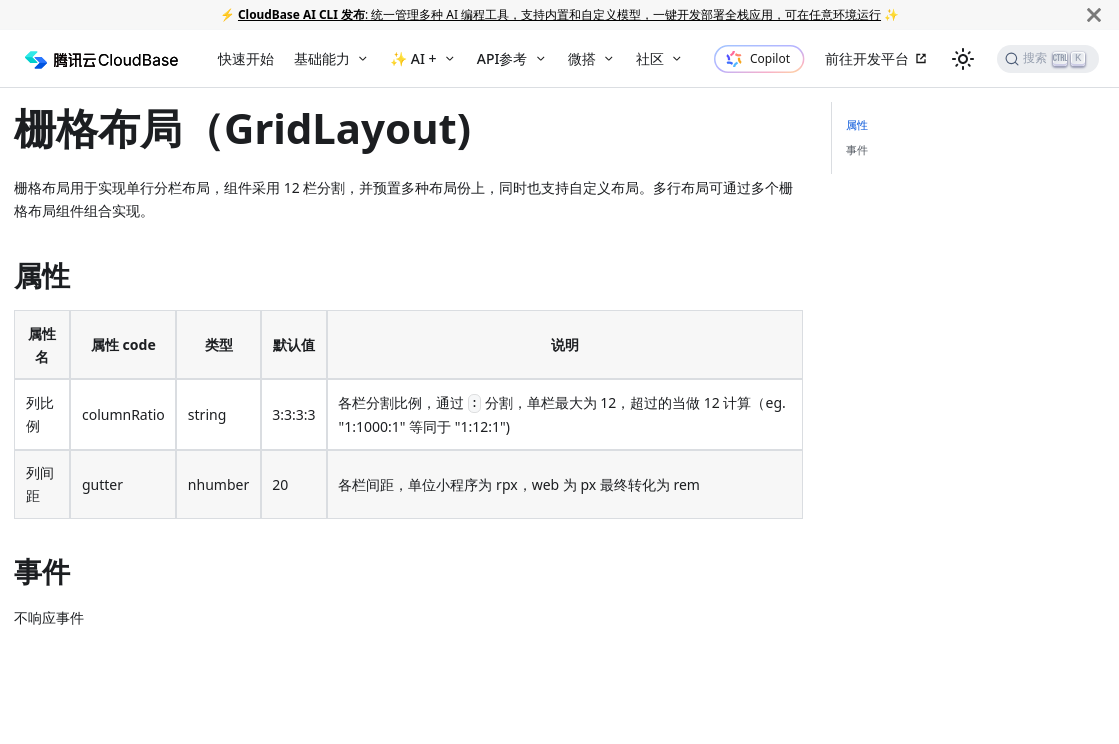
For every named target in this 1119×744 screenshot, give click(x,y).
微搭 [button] (582, 58)
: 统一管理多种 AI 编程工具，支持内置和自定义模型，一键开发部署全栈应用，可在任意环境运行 (559, 14)
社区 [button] (650, 58)
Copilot (770, 58)
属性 (857, 124)
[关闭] (1094, 14)
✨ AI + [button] (413, 58)
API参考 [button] (502, 58)
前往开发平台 (867, 58)
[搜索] (1048, 59)
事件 (857, 149)
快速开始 (246, 58)
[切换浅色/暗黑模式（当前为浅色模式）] (963, 59)
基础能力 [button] (322, 58)
